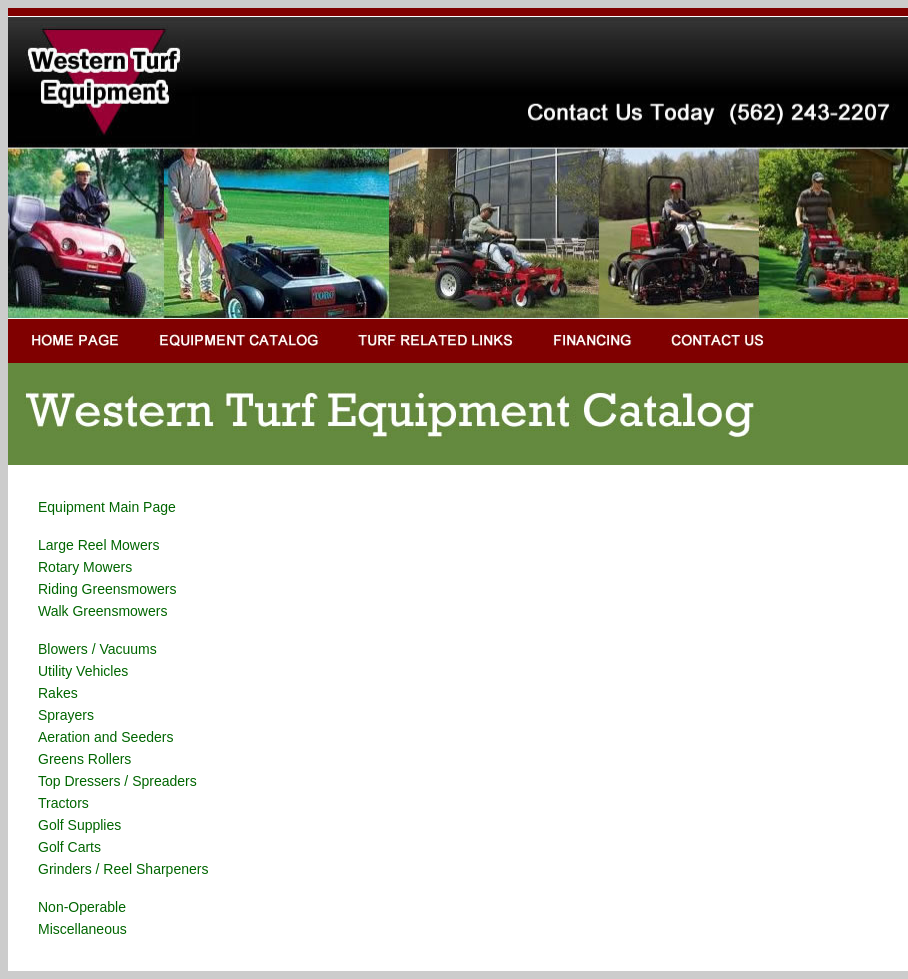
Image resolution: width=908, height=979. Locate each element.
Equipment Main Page (107, 507)
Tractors (63, 803)
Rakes (58, 693)
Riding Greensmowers (107, 589)
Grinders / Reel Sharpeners (123, 869)
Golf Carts (69, 847)
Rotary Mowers (85, 567)
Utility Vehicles (83, 671)
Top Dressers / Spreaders (117, 781)
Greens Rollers (84, 759)
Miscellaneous (82, 929)
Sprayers (66, 715)
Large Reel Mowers (98, 545)
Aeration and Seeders (105, 737)
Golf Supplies (79, 825)
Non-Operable (82, 907)
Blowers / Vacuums (97, 649)
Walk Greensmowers (102, 611)
